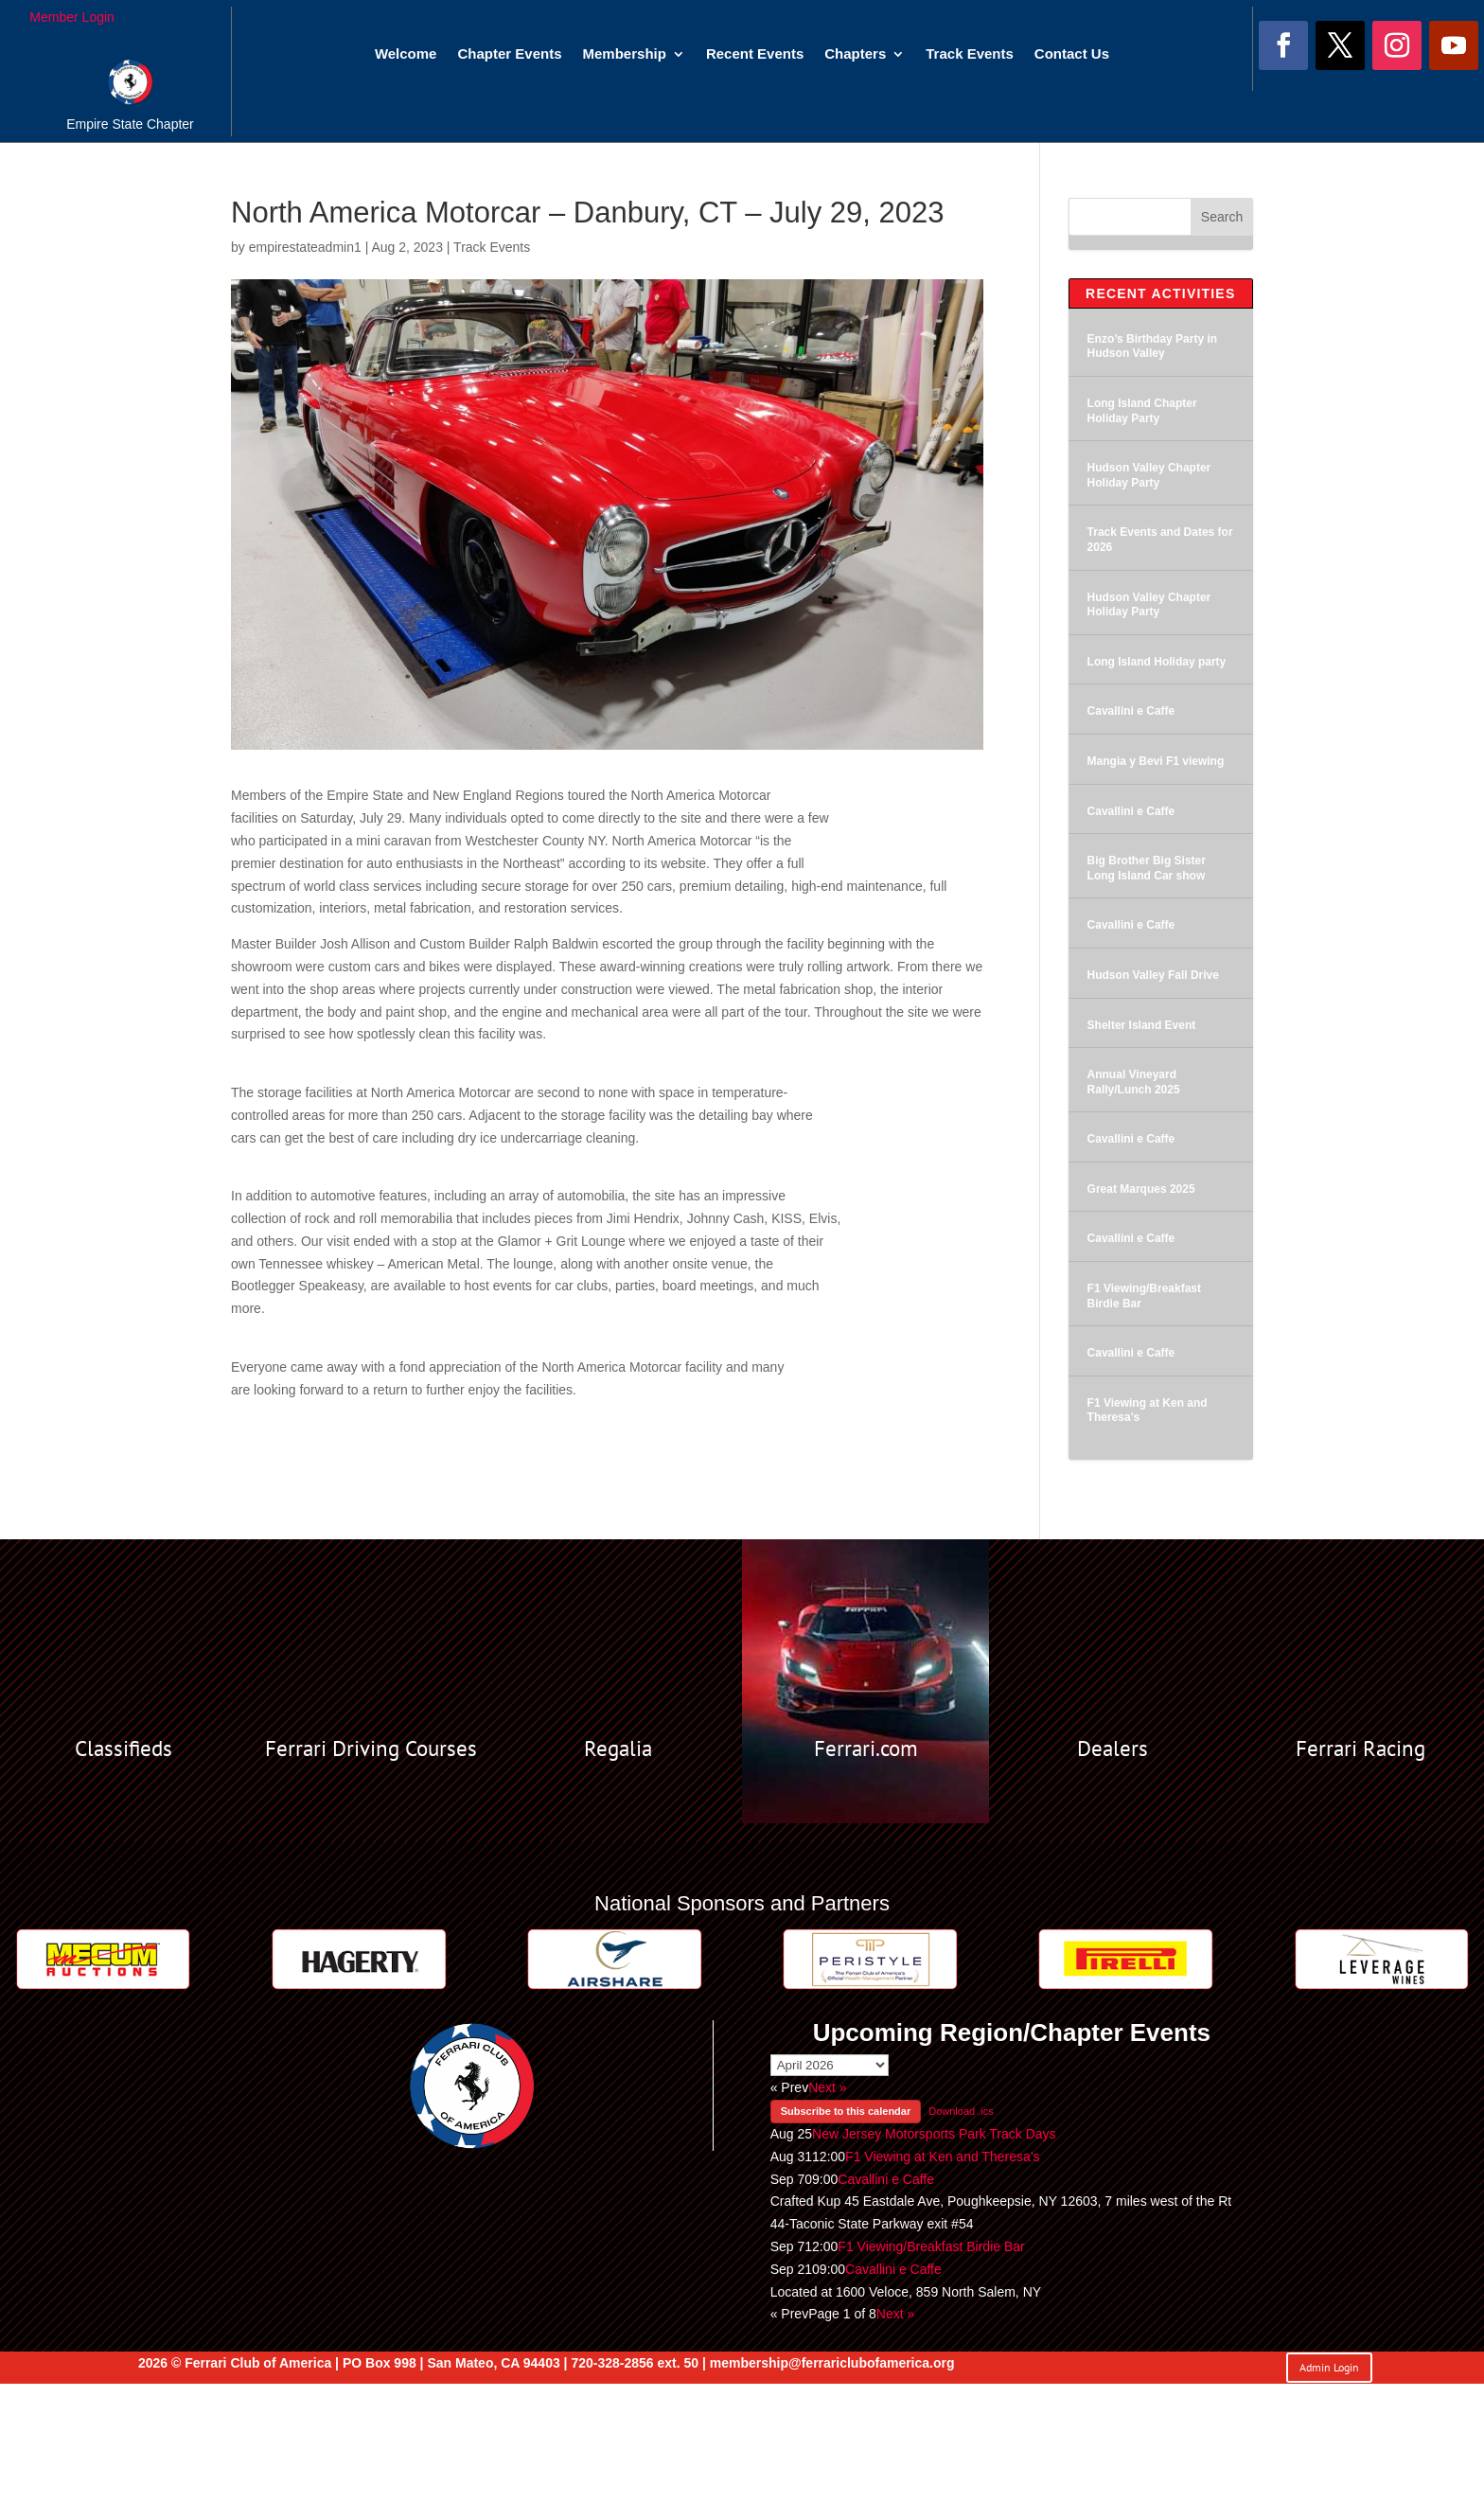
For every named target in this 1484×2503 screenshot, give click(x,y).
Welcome (406, 54)
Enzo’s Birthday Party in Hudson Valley (1152, 346)
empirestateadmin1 (305, 247)
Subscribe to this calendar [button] (846, 2111)
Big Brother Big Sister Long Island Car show (1146, 868)
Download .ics (960, 2111)
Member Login (72, 17)
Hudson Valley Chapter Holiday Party (1149, 475)
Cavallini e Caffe (1131, 711)
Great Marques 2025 (1141, 1189)
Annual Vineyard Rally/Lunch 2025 (1133, 1082)
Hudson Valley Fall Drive (1153, 975)
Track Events (970, 54)
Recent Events (755, 54)
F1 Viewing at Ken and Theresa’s (942, 2156)
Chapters (855, 54)
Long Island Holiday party (1157, 661)
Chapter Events (509, 54)
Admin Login (1329, 2367)
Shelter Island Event (1141, 1025)
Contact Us (1071, 54)
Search (1222, 216)
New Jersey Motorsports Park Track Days (934, 2133)
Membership (624, 54)
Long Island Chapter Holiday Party (1142, 411)
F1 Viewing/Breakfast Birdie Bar (931, 2246)
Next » (827, 2087)
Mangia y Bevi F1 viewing (1156, 761)
